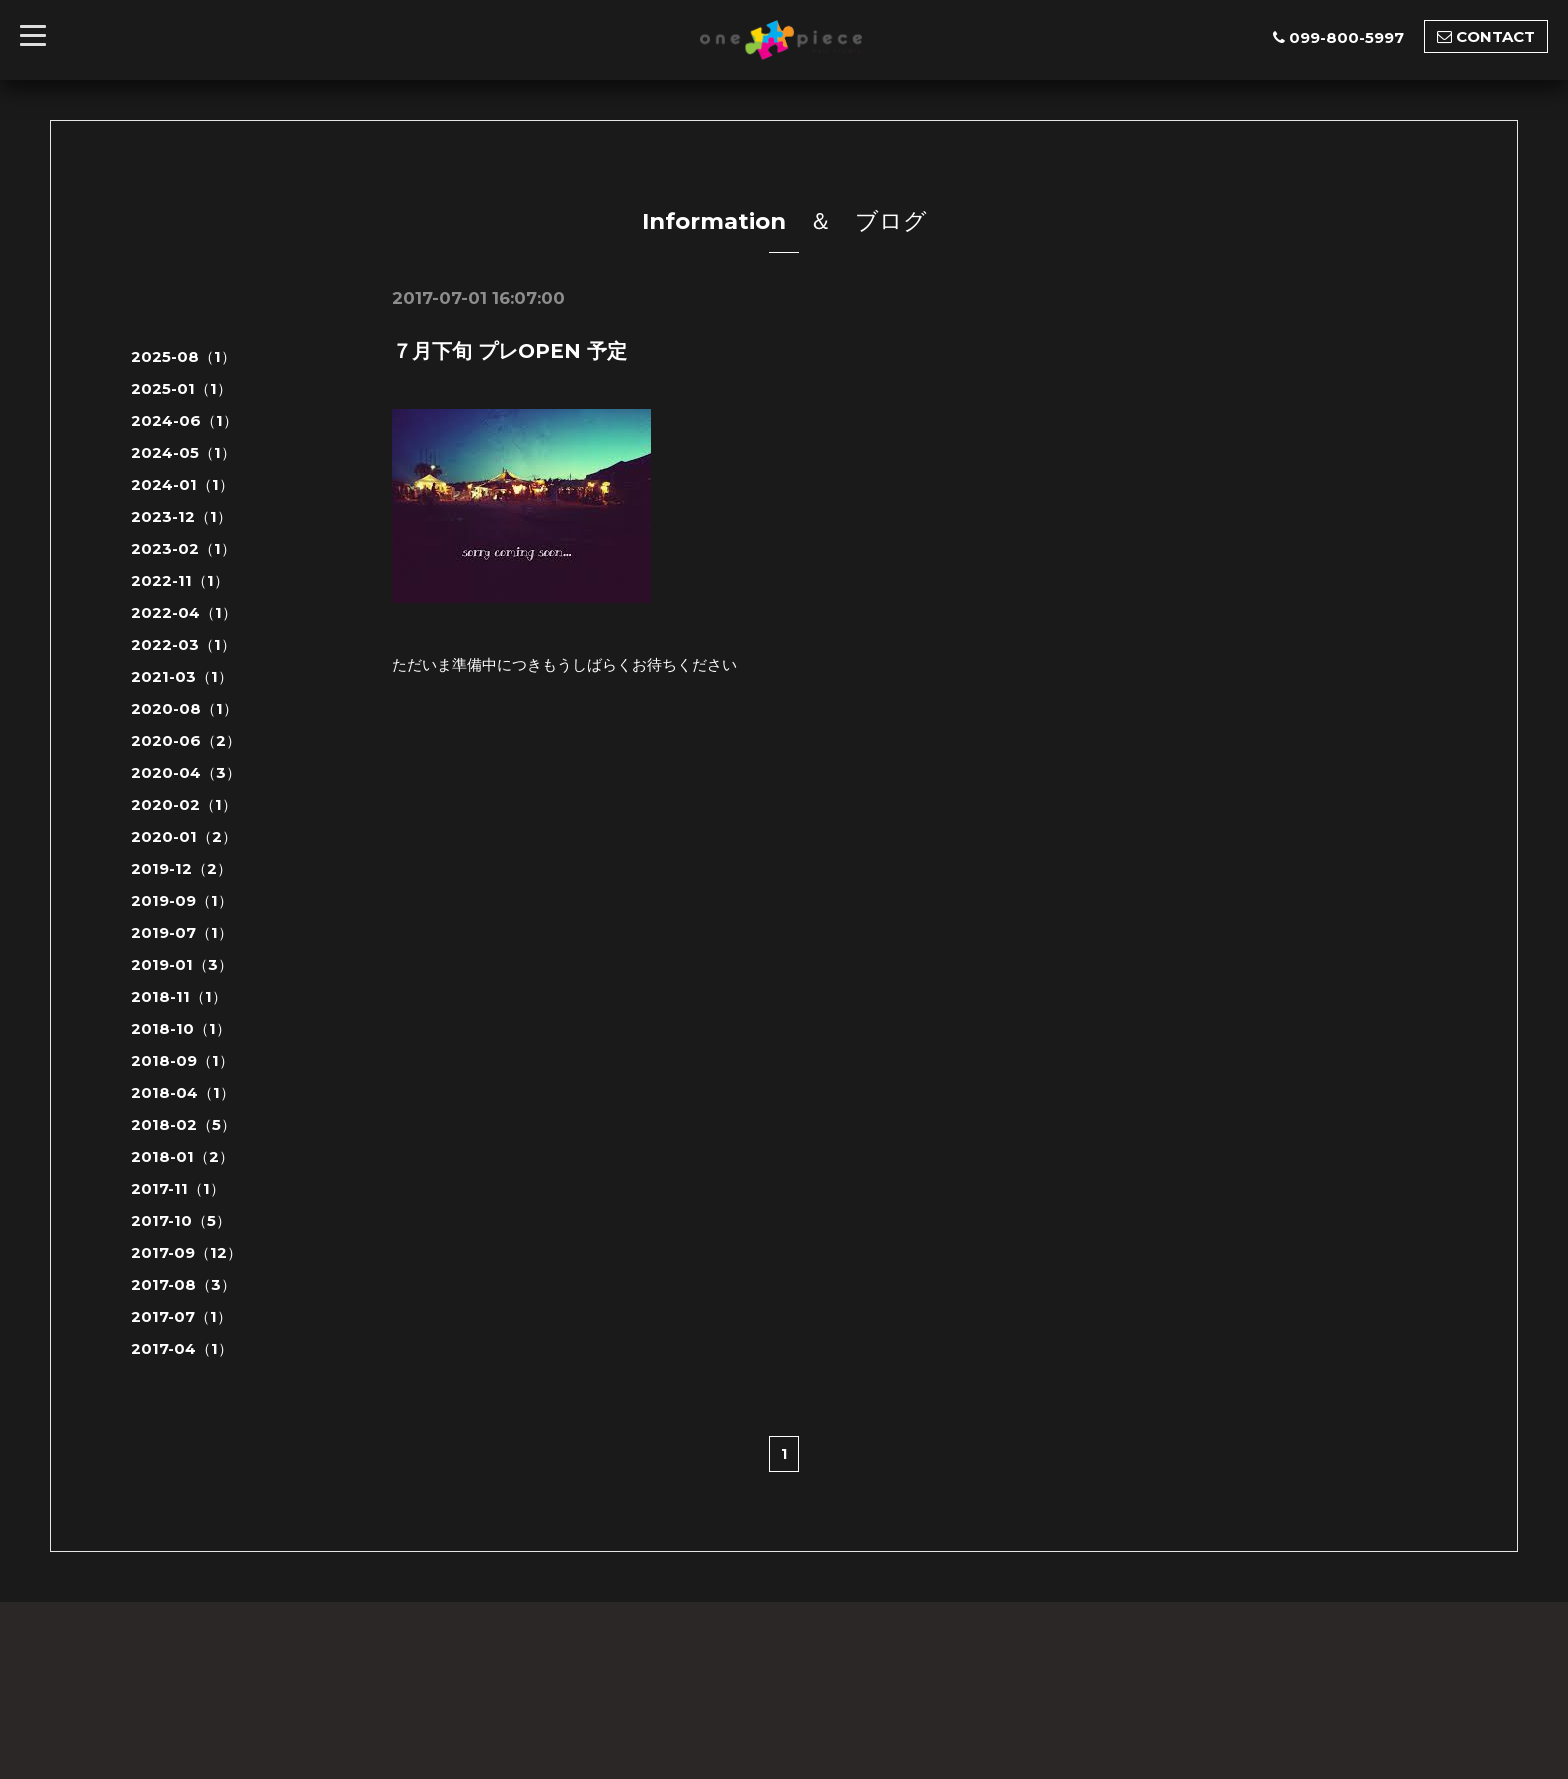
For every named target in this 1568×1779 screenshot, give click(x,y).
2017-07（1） (181, 1316)
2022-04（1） (184, 612)
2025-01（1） (181, 388)
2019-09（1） (182, 900)
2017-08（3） (183, 1284)
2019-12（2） (181, 868)
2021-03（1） (182, 676)
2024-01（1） (182, 484)
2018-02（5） (183, 1124)
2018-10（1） (181, 1028)
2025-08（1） (183, 356)
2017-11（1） (178, 1188)
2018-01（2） (182, 1156)
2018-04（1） (183, 1092)
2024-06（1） (184, 420)
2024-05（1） (183, 452)
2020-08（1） (184, 708)
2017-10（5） (181, 1220)
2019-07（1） (182, 932)
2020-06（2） (186, 740)
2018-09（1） (182, 1060)
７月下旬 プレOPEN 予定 (509, 351)
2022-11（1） (180, 580)
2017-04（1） (182, 1348)
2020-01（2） (184, 836)
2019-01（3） (182, 964)
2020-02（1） (184, 804)
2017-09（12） (186, 1252)
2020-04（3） (186, 772)
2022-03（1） (183, 644)
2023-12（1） (181, 516)
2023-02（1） (183, 548)
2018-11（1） (179, 996)
